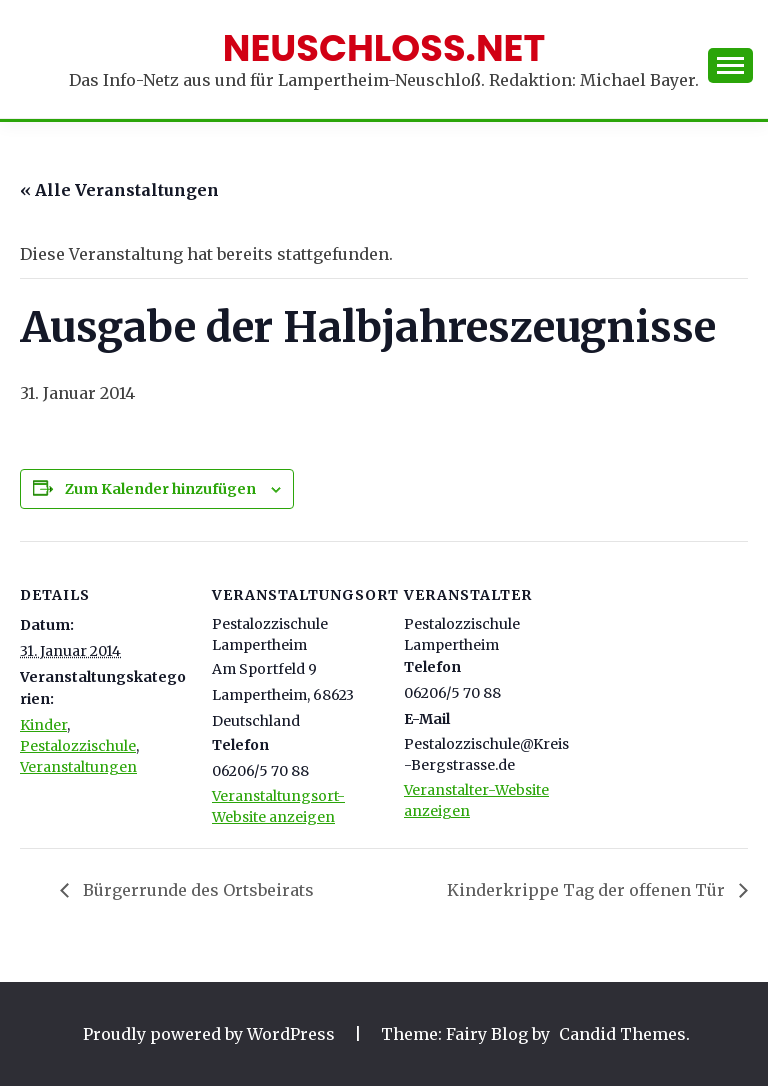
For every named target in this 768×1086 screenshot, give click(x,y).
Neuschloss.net (384, 48)
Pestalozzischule (78, 746)
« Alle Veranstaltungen (119, 190)
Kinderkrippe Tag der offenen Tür (588, 890)
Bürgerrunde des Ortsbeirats (196, 890)
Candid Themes (622, 1034)
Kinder (43, 725)
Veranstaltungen (78, 767)
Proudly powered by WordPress (211, 1034)
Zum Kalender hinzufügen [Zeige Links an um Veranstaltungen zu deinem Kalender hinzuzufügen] (160, 489)
